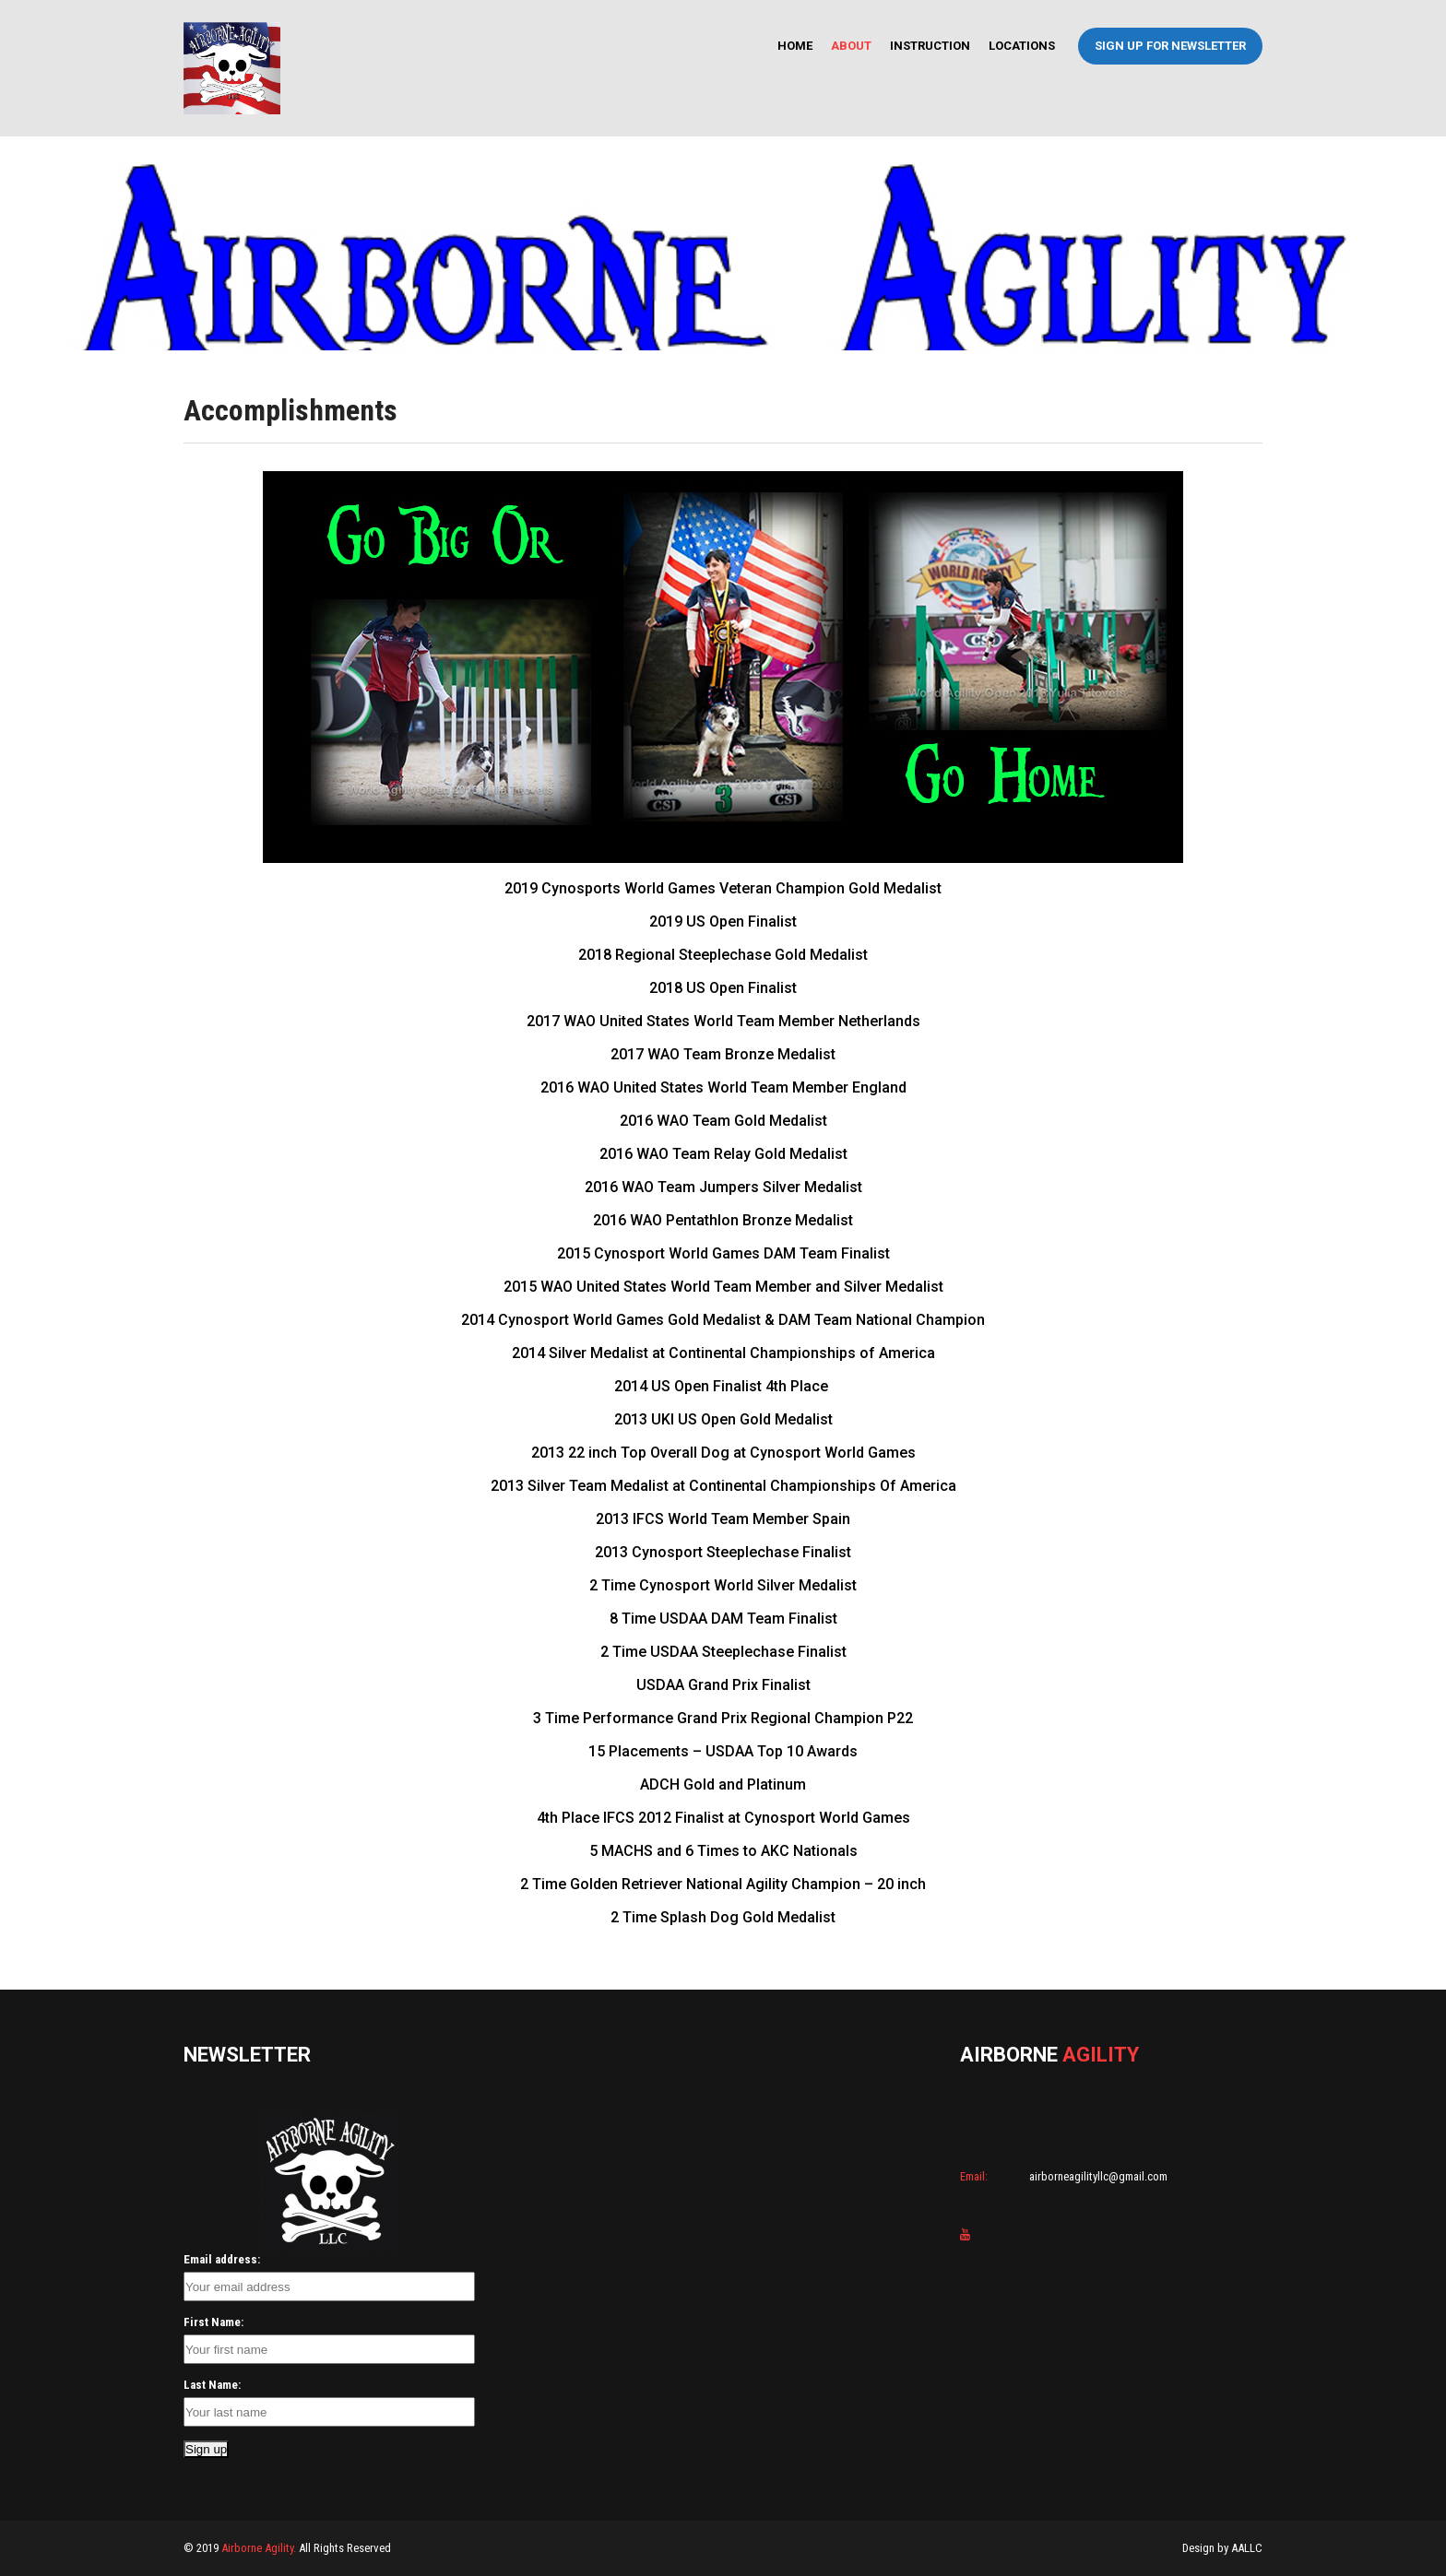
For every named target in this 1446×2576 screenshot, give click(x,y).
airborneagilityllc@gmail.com (1096, 2176)
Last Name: (212, 2385)
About (851, 46)
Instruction (930, 46)
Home (794, 46)
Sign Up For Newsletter (1170, 46)
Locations (1022, 46)
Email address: (222, 2259)
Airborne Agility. (258, 2548)
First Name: (213, 2322)
